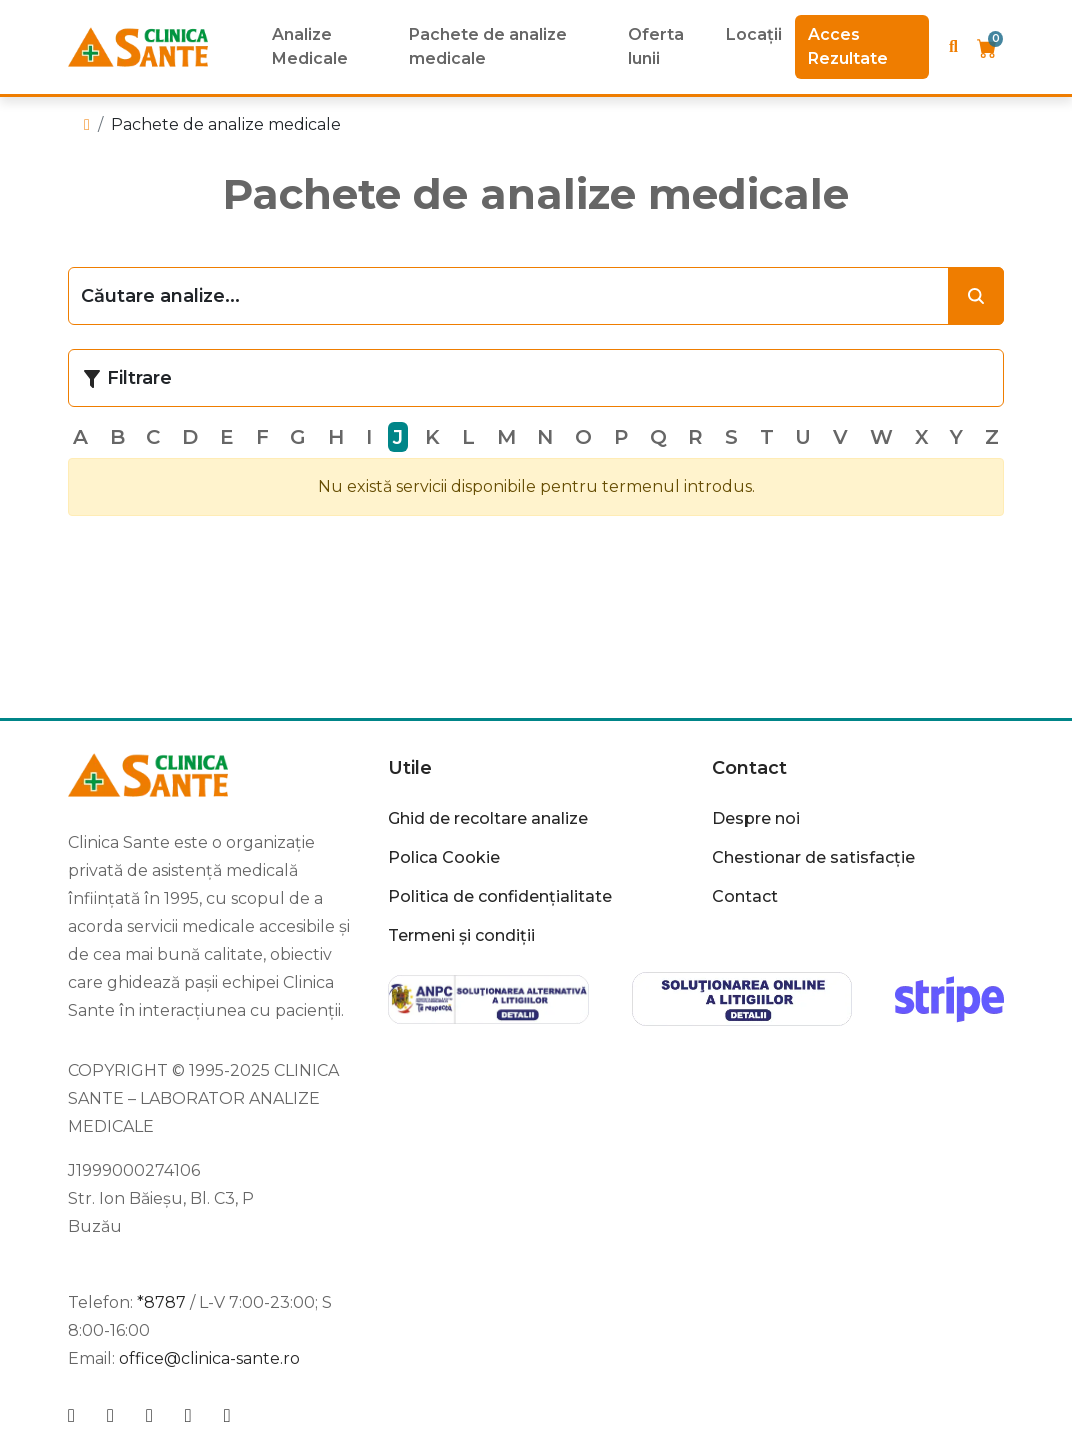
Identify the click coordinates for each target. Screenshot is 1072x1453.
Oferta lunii (656, 46)
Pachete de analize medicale (488, 46)
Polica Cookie (444, 857)
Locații (754, 34)
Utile (410, 768)
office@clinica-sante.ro (209, 1358)
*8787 (161, 1302)
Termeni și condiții (461, 935)
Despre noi (756, 818)
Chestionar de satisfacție (813, 857)
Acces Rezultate (848, 46)
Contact (749, 768)
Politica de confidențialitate (500, 896)
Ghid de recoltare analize (488, 818)
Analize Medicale (310, 46)
